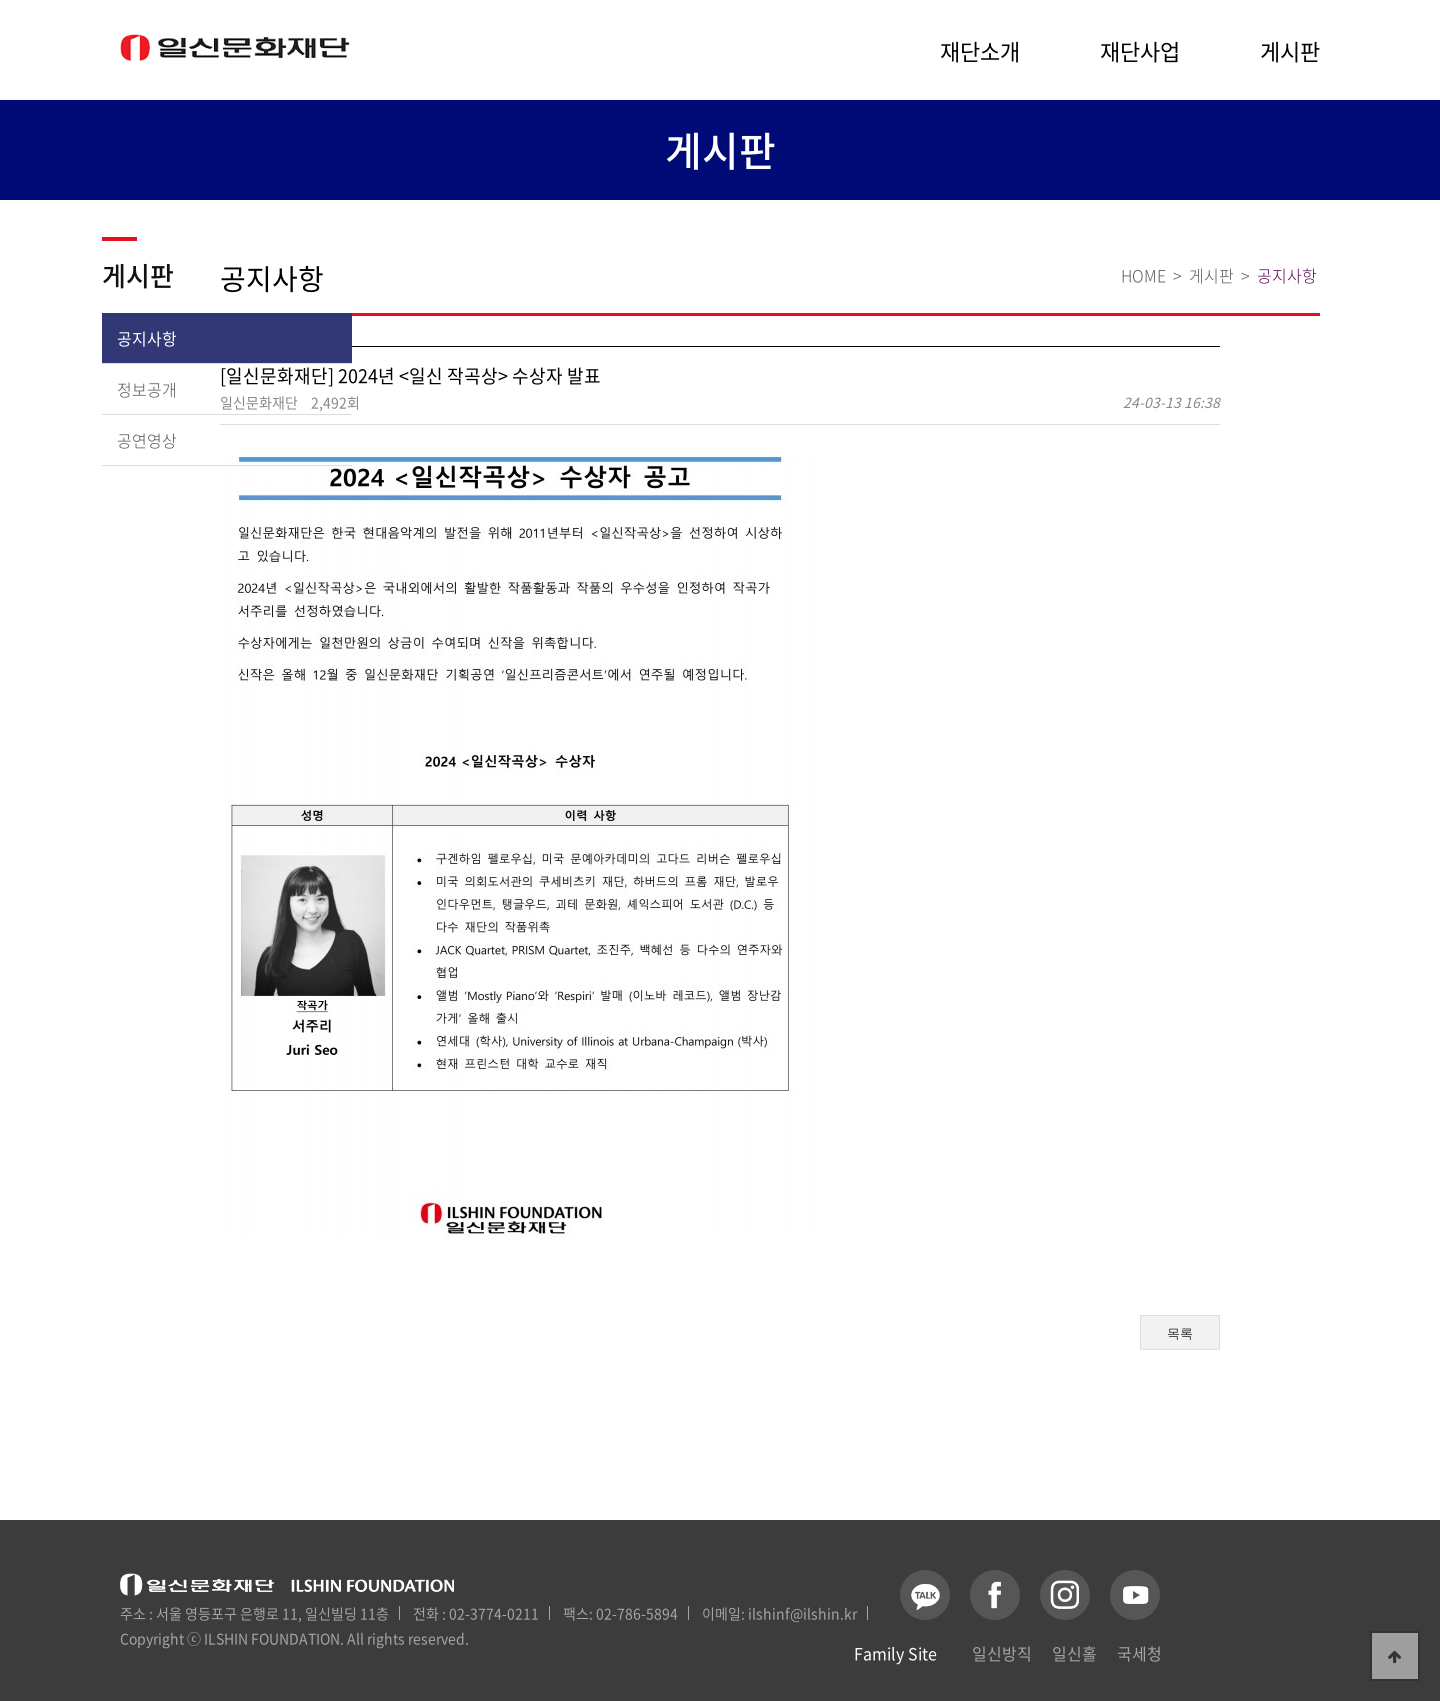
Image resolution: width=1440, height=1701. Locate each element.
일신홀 (1074, 1653)
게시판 (1290, 50)
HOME (1143, 275)
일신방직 (1002, 1653)
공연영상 (147, 440)
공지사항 (147, 338)
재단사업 (1140, 50)
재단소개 (980, 50)
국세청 (1139, 1653)
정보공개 (147, 389)
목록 (1180, 1333)
